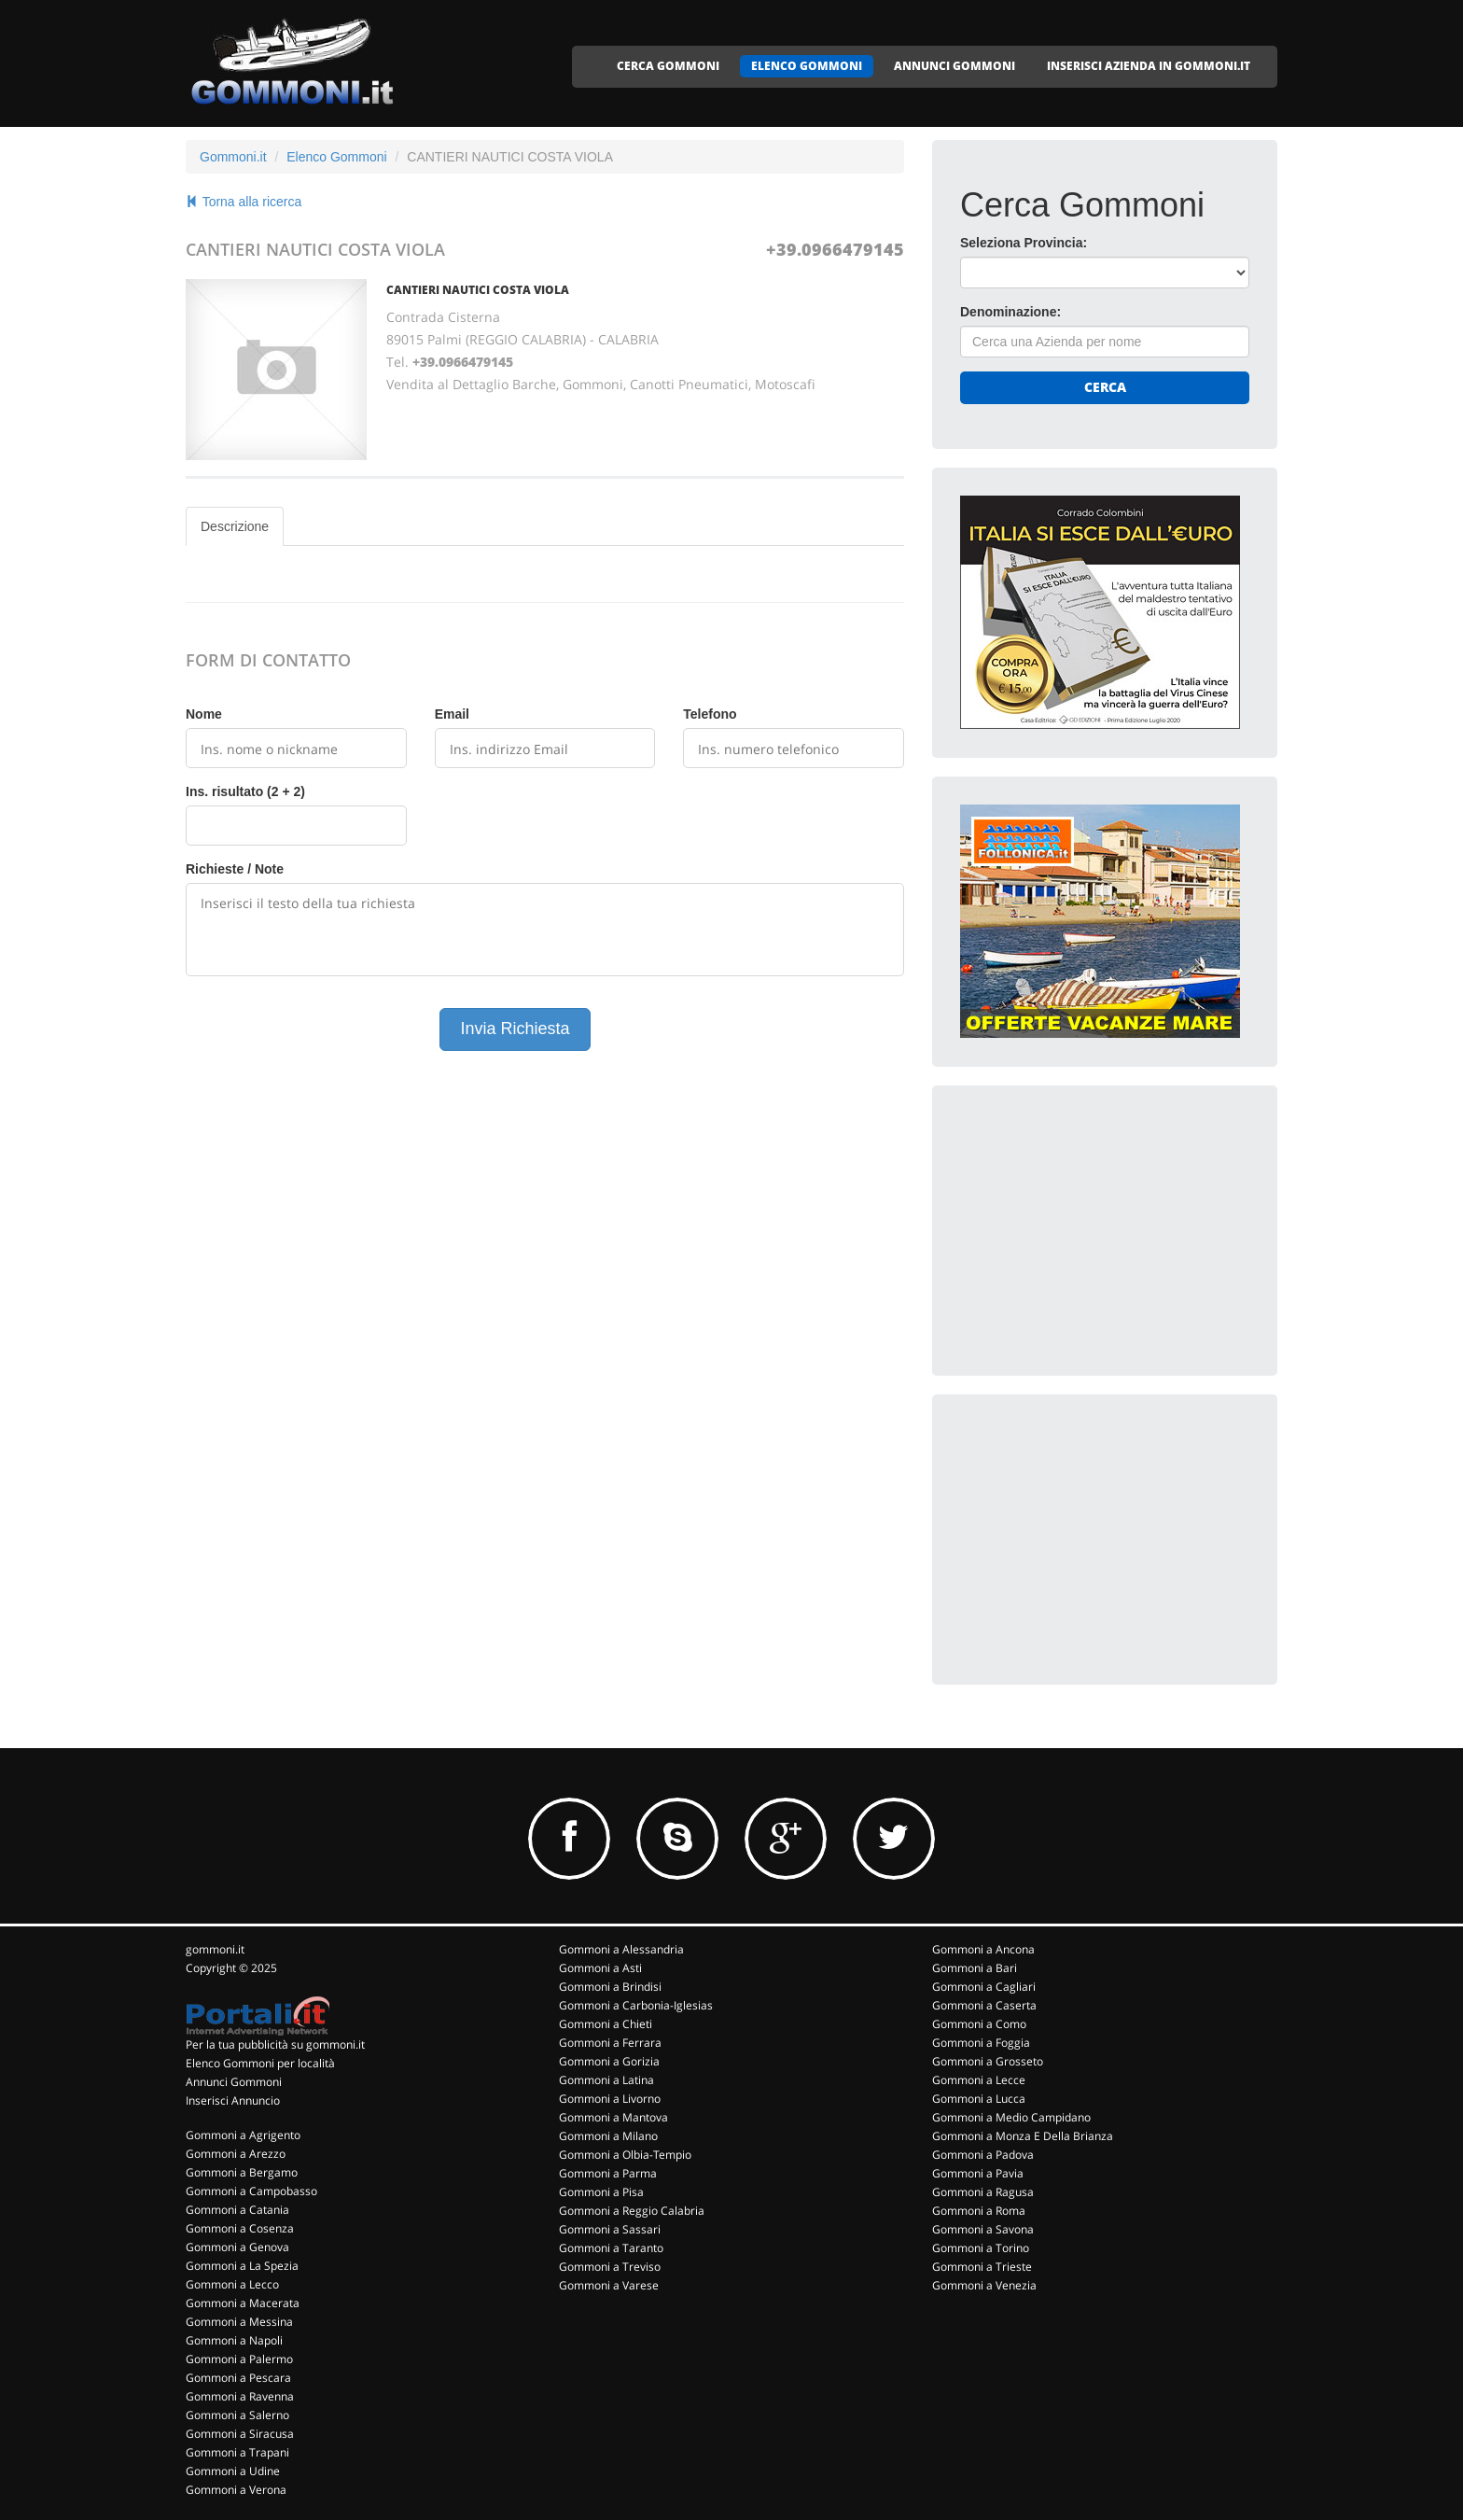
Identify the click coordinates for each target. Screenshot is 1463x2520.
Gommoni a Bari (974, 1968)
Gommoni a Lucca (978, 2099)
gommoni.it (215, 1949)
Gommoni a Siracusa (240, 2434)
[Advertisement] (1100, 1230)
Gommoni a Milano (608, 2136)
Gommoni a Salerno (237, 2415)
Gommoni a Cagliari (984, 1987)
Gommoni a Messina (239, 2322)
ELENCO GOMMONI (806, 66)
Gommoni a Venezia (984, 2285)
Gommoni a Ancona (983, 1949)
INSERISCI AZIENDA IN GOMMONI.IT (1148, 66)
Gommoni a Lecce (978, 2080)
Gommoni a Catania (237, 2210)
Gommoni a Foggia (981, 2043)
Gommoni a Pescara (238, 2378)
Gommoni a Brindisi (610, 1987)
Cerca (1105, 387)
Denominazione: (1010, 311)
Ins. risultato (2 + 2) (245, 791)
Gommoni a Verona (236, 2490)
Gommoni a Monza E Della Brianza (1022, 2136)
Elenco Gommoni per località (260, 2063)
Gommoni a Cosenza (240, 2228)
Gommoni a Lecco (232, 2284)
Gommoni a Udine (233, 2471)
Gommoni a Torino (980, 2248)
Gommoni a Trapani (237, 2452)
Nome (204, 714)
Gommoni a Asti (600, 1968)
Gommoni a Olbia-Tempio (625, 2155)
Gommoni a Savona (983, 2229)
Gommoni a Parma (608, 2173)
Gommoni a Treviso (610, 2267)
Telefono (709, 714)
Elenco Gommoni (336, 156)
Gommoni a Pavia (978, 2173)
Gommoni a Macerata (243, 2303)
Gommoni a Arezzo (236, 2154)
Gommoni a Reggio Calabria (631, 2211)
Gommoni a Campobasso (251, 2191)
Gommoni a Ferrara (610, 2043)
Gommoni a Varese (609, 2285)
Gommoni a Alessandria (621, 1949)
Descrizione (235, 526)
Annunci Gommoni (234, 2082)
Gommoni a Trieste (982, 2267)
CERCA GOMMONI (668, 66)
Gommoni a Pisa (601, 2192)
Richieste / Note (235, 868)
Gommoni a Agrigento (243, 2135)
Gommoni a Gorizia (609, 2061)
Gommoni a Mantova (613, 2117)
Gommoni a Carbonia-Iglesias (636, 2005)
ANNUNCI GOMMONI (954, 66)
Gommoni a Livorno (610, 2099)
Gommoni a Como (979, 2024)
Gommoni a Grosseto (987, 2061)
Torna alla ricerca (243, 201)
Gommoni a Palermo (239, 2359)
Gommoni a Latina (606, 2080)
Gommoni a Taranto (611, 2248)
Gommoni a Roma (978, 2211)
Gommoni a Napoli (234, 2340)
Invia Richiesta (514, 1028)
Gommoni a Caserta (984, 2005)
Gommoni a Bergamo (242, 2172)
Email (452, 714)
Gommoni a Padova (983, 2155)
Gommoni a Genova (237, 2247)
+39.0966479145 (835, 249)
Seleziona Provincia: (1023, 242)
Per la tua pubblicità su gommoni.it (275, 2044)
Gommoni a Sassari (610, 2229)
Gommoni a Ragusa (983, 2192)
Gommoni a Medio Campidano (1011, 2117)
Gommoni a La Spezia (242, 2266)
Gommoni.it (233, 156)
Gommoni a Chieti (605, 2024)
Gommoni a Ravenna (240, 2396)
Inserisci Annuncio (233, 2100)
